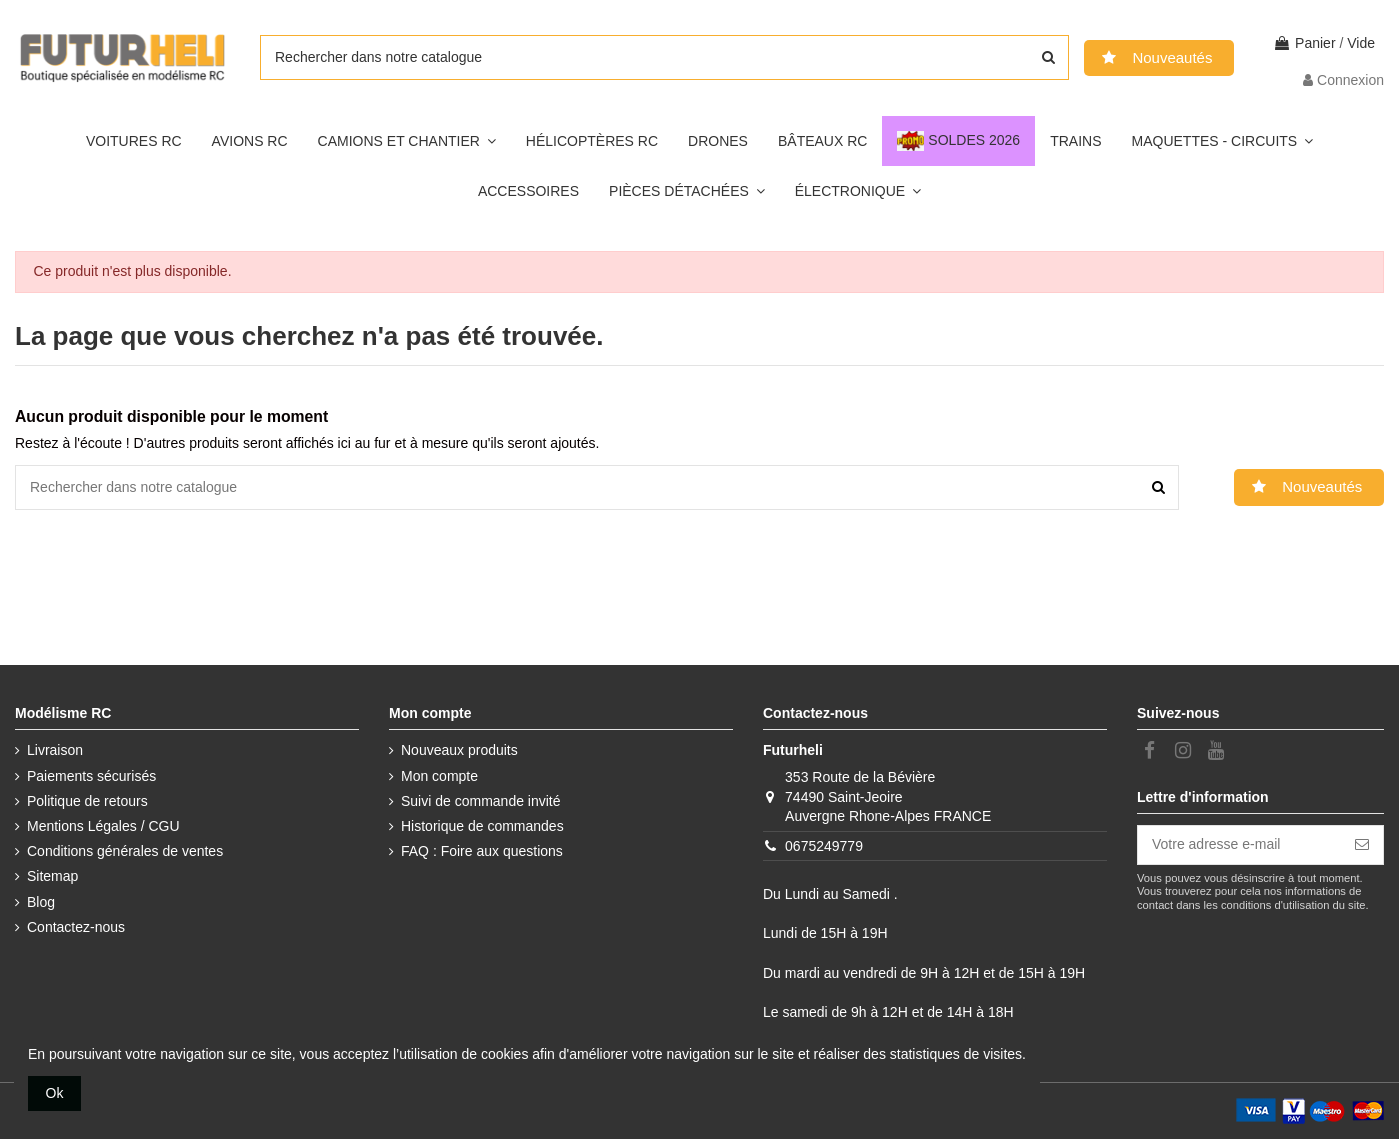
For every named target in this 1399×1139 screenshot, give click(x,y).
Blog (41, 902)
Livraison (55, 750)
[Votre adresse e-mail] (1239, 845)
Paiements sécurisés (91, 776)
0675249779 (824, 846)
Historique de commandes (482, 826)
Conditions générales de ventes (125, 851)
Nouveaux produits (459, 750)
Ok (55, 1093)
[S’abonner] (1362, 845)
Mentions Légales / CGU (103, 826)
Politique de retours (87, 801)
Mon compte (439, 776)
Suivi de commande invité (481, 801)
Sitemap (52, 876)
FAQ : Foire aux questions (482, 851)
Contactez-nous (76, 927)
